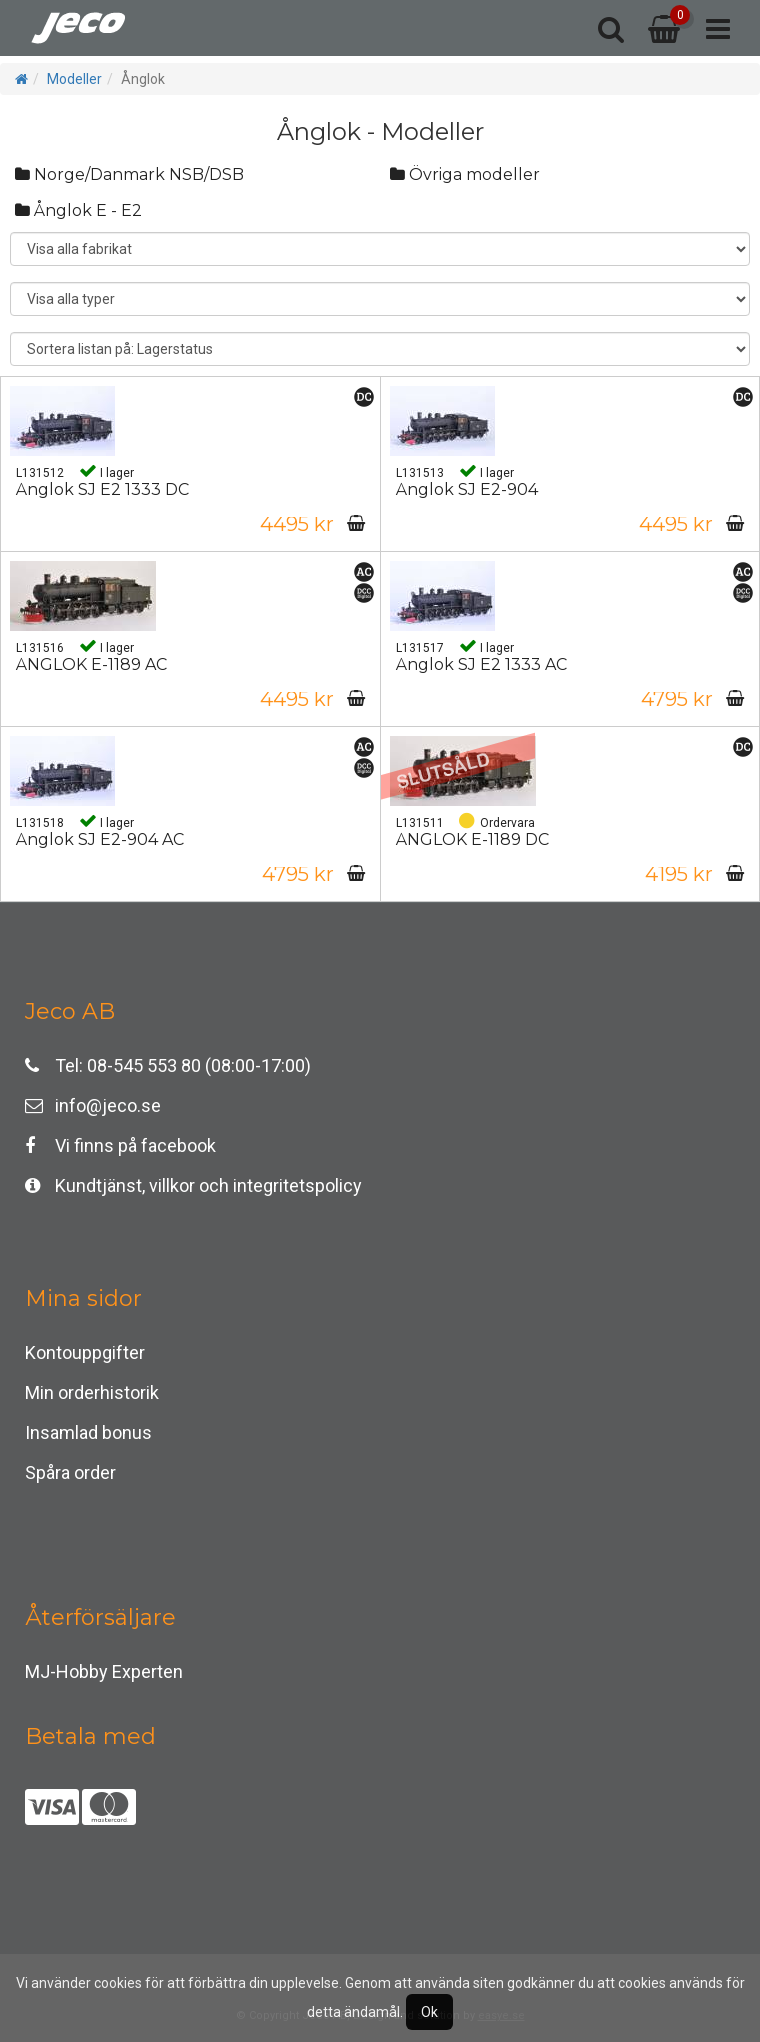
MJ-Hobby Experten (104, 1671)
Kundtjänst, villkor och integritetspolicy (193, 1185)
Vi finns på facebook (120, 1145)
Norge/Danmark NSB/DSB (129, 174)
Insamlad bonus (88, 1432)
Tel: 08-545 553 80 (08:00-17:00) (168, 1065)
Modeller (74, 79)
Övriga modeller (465, 174)
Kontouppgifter (85, 1352)
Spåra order (70, 1472)
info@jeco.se (93, 1105)
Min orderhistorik (92, 1392)
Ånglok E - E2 (78, 210)
